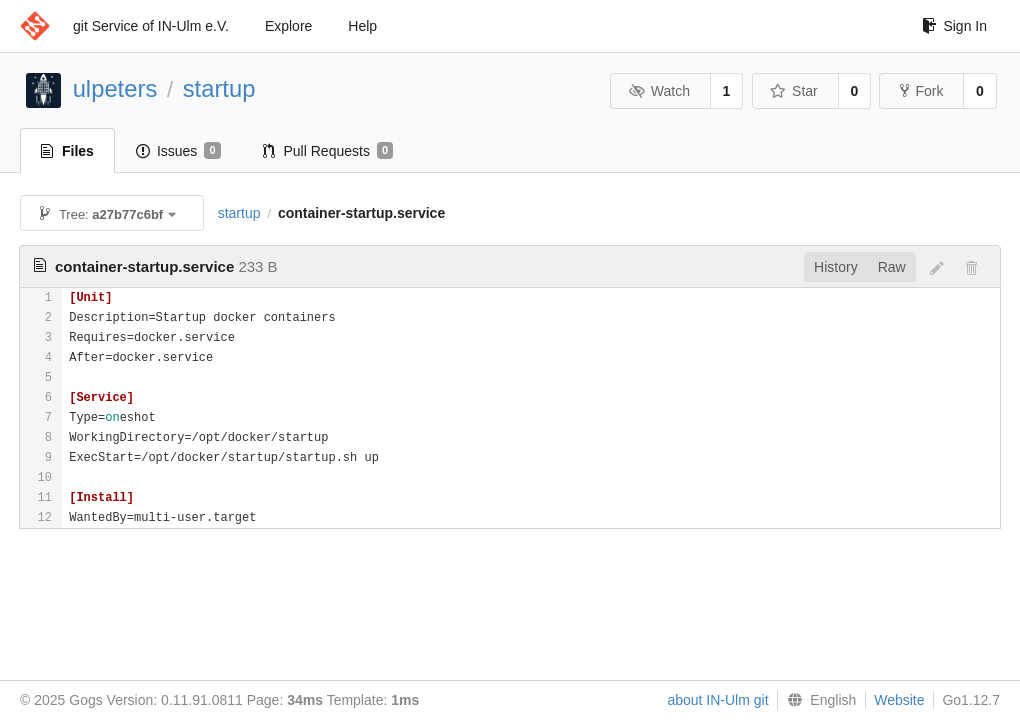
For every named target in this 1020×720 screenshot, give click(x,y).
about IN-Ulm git (717, 700)
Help (362, 26)
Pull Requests (328, 151)
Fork (921, 91)
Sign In (954, 26)
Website (899, 700)
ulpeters (115, 88)
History (836, 267)
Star (794, 91)
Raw (892, 267)
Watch (659, 91)
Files (67, 151)
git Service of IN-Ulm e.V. (151, 26)
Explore (288, 26)
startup (219, 88)
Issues (178, 151)
